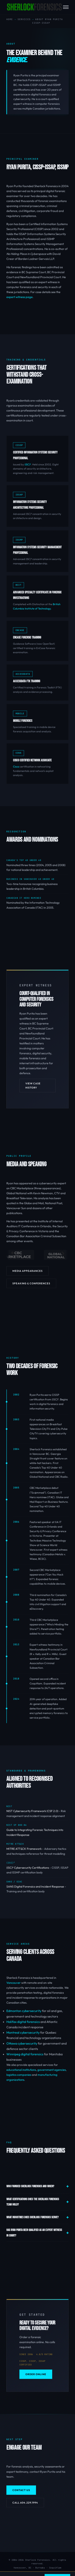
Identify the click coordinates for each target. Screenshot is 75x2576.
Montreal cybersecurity (23, 2034)
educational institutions (21, 2071)
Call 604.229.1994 (25, 2503)
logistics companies (18, 2076)
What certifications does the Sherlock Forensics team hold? (32, 2201)
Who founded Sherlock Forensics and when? (30, 2186)
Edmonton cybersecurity (23, 2012)
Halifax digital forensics (23, 2023)
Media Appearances (27, 1272)
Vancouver (13, 1984)
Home (9, 19)
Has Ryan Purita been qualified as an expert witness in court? (34, 2232)
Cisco (16, 767)
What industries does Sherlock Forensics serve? (32, 2217)
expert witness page (19, 298)
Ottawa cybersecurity (21, 2044)
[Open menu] (66, 7)
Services (24, 19)
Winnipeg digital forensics (24, 2055)
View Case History (33, 1086)
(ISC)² (28, 465)
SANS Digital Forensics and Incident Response (35, 1887)
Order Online (35, 2375)
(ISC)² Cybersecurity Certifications (27, 1869)
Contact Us (21, 2491)
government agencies (51, 2071)
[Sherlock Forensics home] (34, 7)
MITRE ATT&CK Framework (24, 1850)
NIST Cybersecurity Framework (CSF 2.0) (32, 1812)
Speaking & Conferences (31, 1284)
